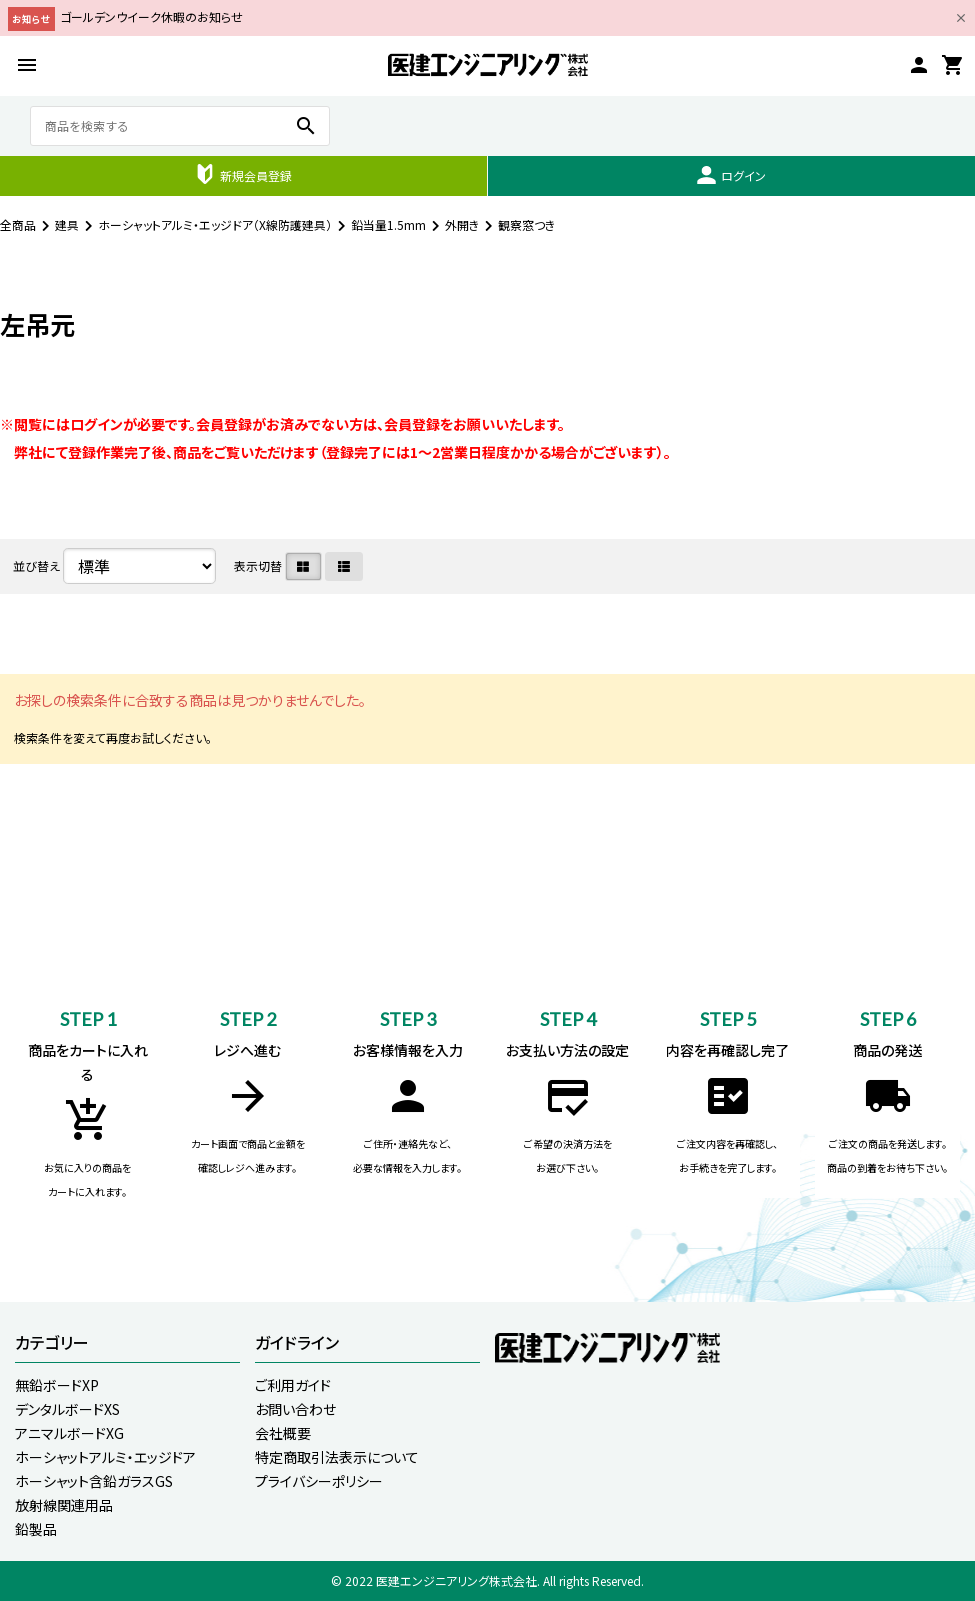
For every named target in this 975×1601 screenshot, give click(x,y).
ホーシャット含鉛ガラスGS (94, 1481)
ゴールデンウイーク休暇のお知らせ (151, 16)
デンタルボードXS (67, 1409)
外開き (462, 224)
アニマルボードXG (69, 1433)
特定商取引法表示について (337, 1457)
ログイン (731, 175)
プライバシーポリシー (319, 1481)
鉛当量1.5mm (388, 224)
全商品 (18, 224)
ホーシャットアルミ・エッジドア (105, 1457)
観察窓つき (527, 224)
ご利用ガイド (293, 1385)
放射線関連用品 (64, 1505)
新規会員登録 (243, 174)
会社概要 (283, 1433)
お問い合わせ (295, 1409)
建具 (67, 224)
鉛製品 (36, 1529)
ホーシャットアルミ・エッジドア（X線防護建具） (215, 224)
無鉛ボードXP (57, 1385)
